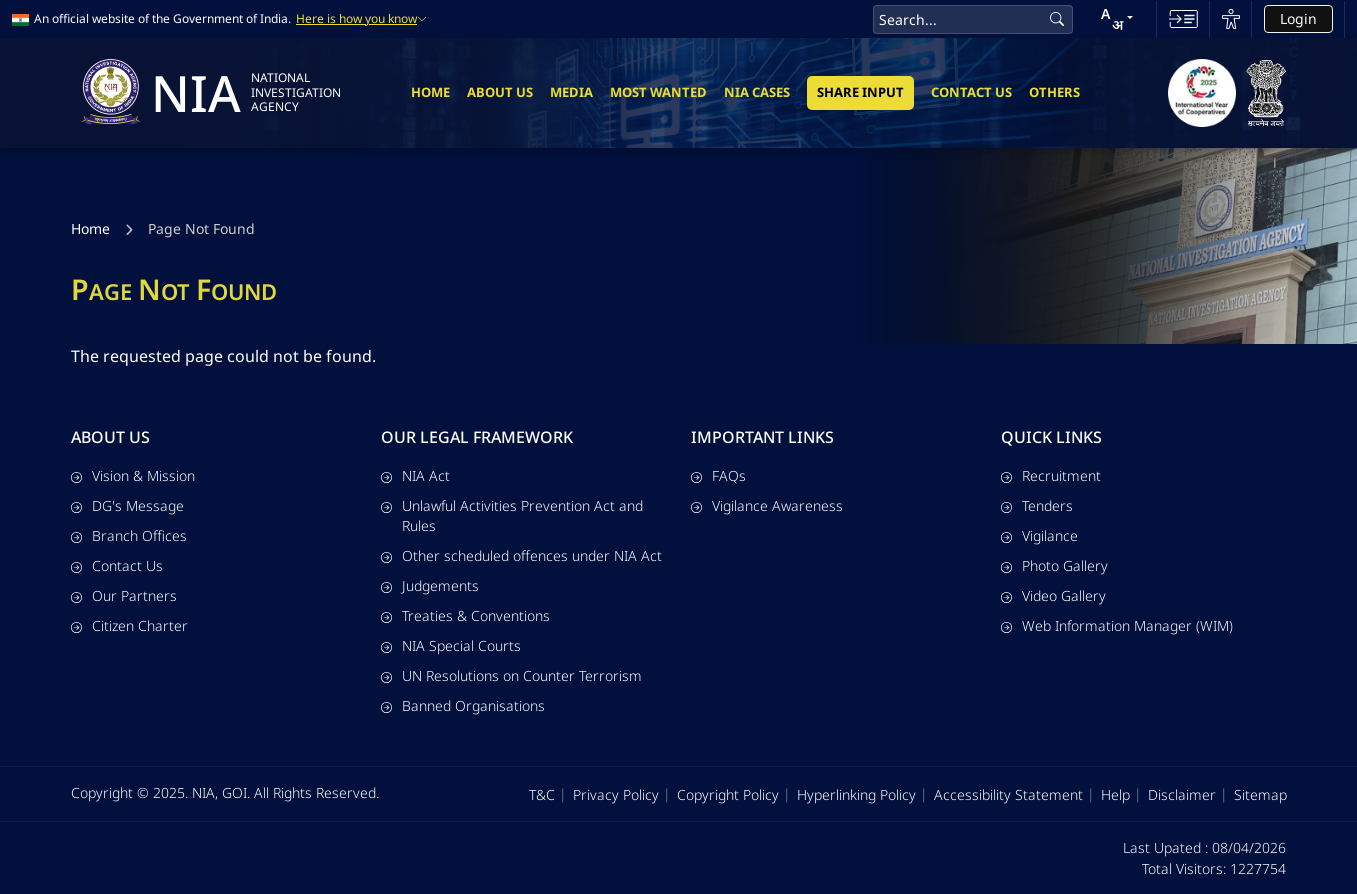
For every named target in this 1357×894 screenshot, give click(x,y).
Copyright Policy (728, 794)
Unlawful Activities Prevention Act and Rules (512, 515)
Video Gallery (1053, 595)
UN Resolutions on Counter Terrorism (511, 675)
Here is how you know (361, 19)
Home (430, 92)
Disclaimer (1182, 794)
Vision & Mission (133, 475)
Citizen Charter (129, 625)
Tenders (1037, 505)
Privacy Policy (616, 794)
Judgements (430, 585)
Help (1115, 794)
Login (1298, 18)
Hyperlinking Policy (856, 794)
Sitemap (1260, 794)
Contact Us (971, 92)
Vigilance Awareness (767, 505)
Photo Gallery (1054, 565)
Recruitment (1051, 475)
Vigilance (1039, 535)
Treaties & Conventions (465, 615)
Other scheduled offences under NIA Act (521, 555)
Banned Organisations (463, 705)
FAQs (718, 475)
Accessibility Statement (1008, 794)
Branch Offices (129, 535)
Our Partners (124, 595)
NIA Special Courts (451, 645)
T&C (542, 794)
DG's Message (127, 505)
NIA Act (415, 475)
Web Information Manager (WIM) (1117, 625)
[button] (1117, 19)
